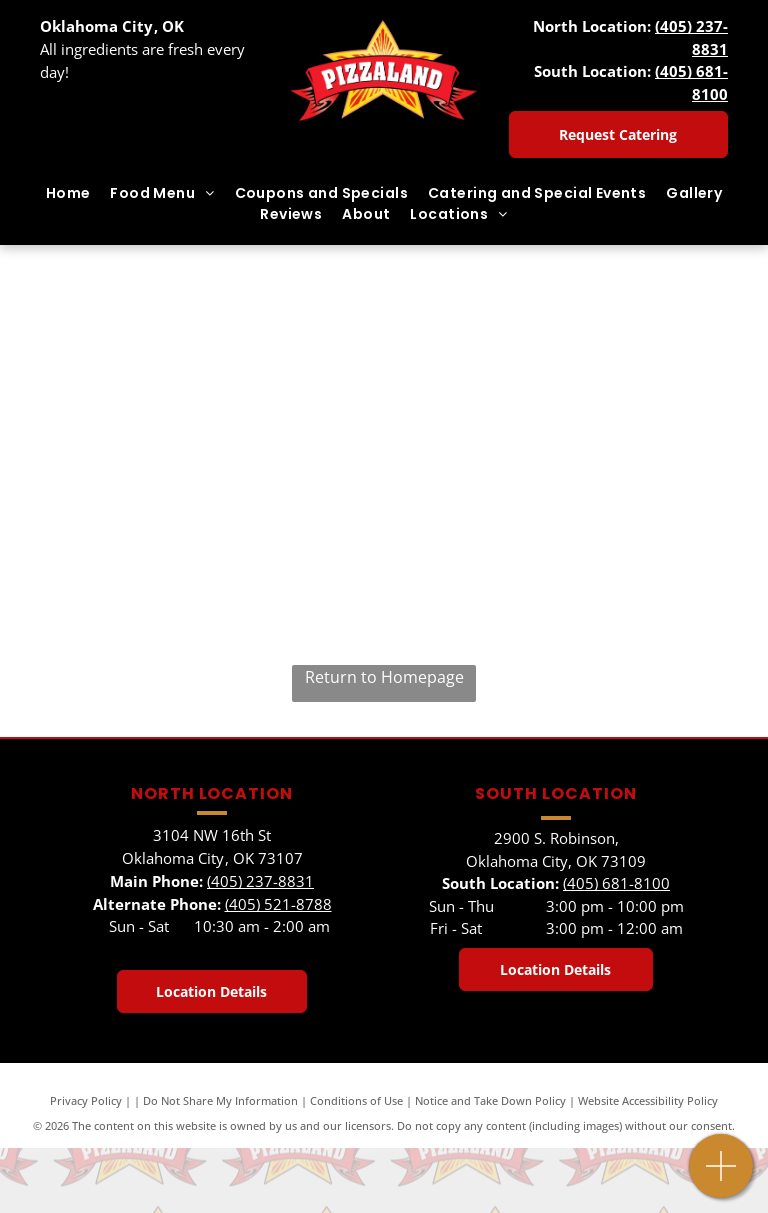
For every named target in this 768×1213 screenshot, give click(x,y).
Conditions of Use (356, 1100)
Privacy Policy (86, 1100)
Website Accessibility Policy (648, 1100)
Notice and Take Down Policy (490, 1100)
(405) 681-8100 (616, 883)
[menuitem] (68, 193)
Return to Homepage (384, 677)
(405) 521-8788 (278, 904)
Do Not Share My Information (220, 1100)
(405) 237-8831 (260, 881)
